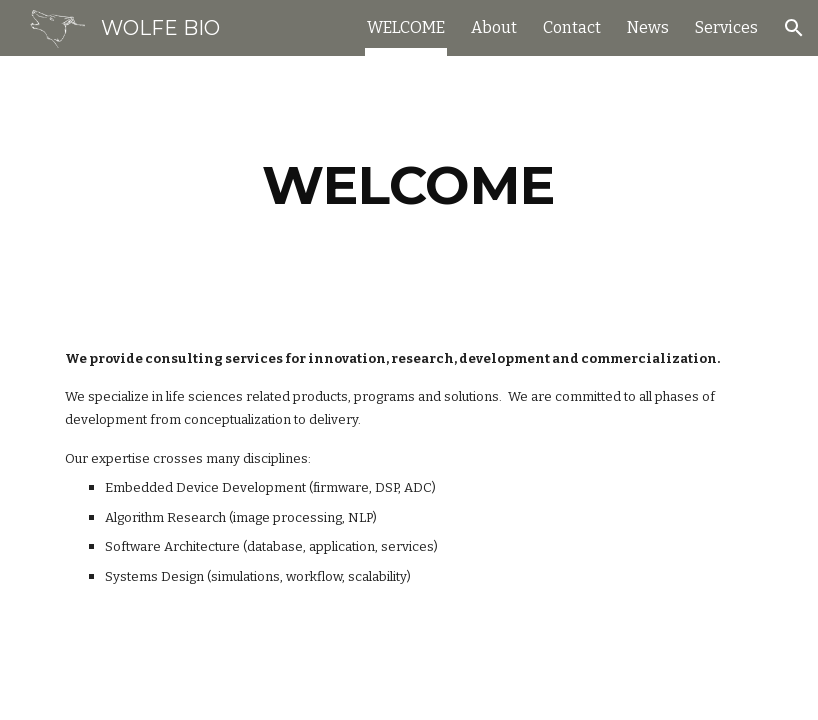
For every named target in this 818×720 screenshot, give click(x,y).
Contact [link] (572, 27)
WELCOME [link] (406, 27)
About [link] (494, 27)
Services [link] (726, 27)
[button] (794, 28)
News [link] (648, 27)
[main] (408, 185)
